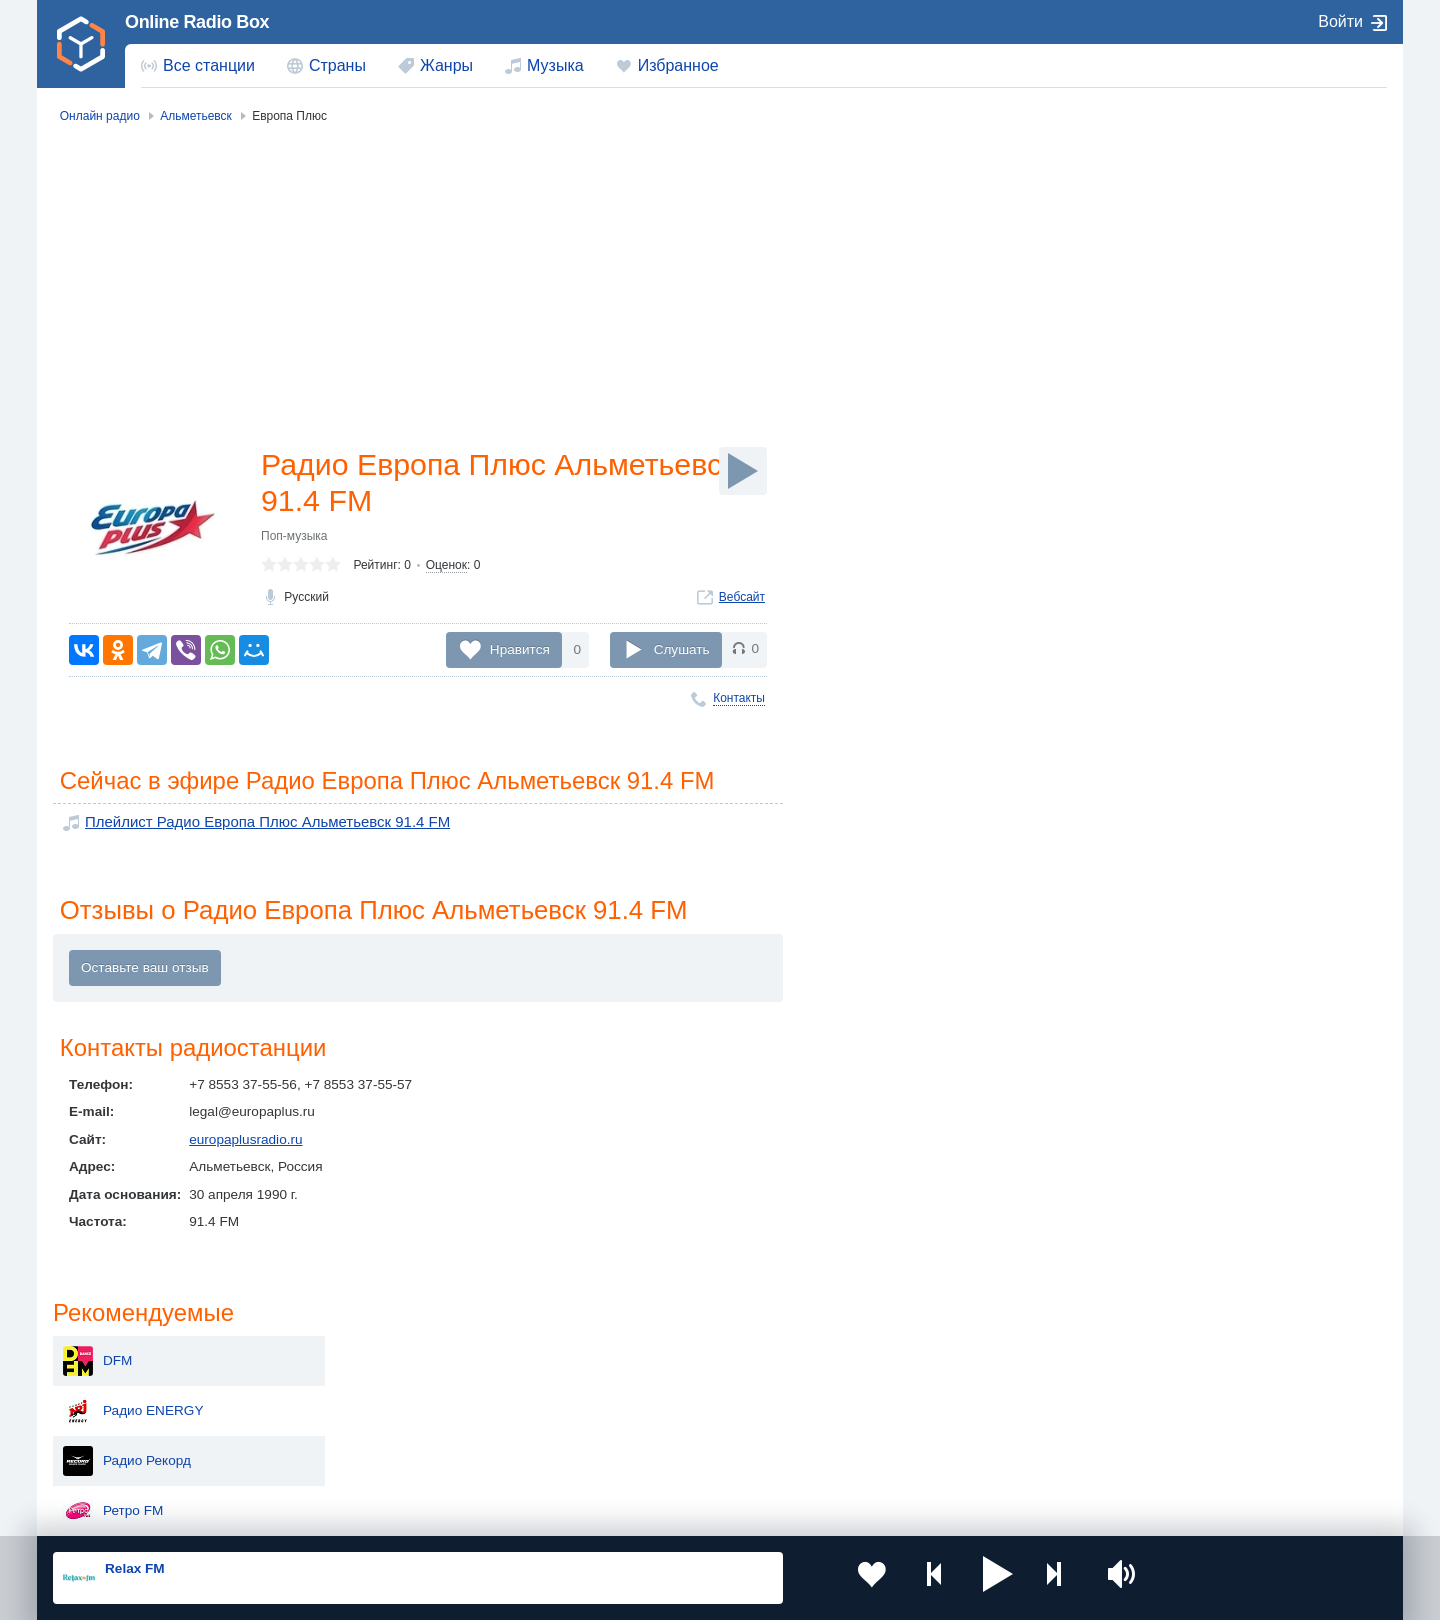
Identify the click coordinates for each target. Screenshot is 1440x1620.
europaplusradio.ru (245, 1142)
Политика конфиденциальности (495, 1512)
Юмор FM (1175, 408)
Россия (110, 1356)
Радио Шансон (1191, 608)
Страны (337, 65)
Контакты (739, 698)
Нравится (520, 649)
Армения (655, 1388)
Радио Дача (1182, 658)
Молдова (655, 1356)
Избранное (678, 65)
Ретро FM (1175, 358)
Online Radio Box (197, 22)
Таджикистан (397, 1388)
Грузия (378, 1457)
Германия (926, 1457)
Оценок (446, 569)
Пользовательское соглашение (301, 1512)
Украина (383, 1356)
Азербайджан (669, 1457)
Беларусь (117, 1457)
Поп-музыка (294, 540)
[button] (949, 1578)
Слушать (682, 649)
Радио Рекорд (1189, 308)
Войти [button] (1340, 21)
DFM (1159, 208)
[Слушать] (743, 471)
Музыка (555, 65)
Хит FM (1168, 508)
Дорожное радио (1198, 558)
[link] (81, 44)
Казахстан (928, 1356)
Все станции (209, 65)
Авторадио (1179, 458)
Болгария (925, 1388)
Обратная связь (647, 1512)
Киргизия (116, 1388)
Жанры (446, 65)
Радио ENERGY (1195, 258)
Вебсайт (742, 601)
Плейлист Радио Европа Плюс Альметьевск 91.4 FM (251, 823)
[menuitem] (198, 66)
